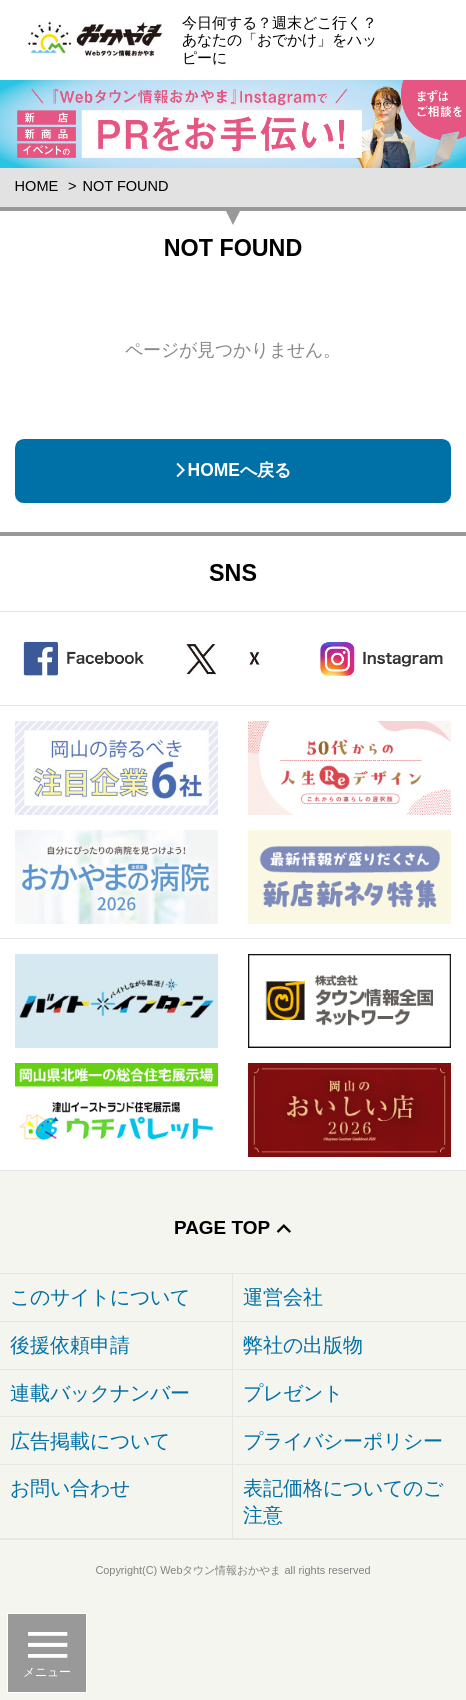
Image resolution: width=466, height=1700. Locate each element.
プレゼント (293, 1393)
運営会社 (283, 1297)
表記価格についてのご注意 (343, 1501)
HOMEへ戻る (239, 470)
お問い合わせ (70, 1488)
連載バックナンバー (100, 1393)
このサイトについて (100, 1297)
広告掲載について (90, 1441)
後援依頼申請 (70, 1345)
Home (37, 186)
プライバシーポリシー (343, 1441)
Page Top (222, 1227)
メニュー (47, 1672)
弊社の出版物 (303, 1345)
